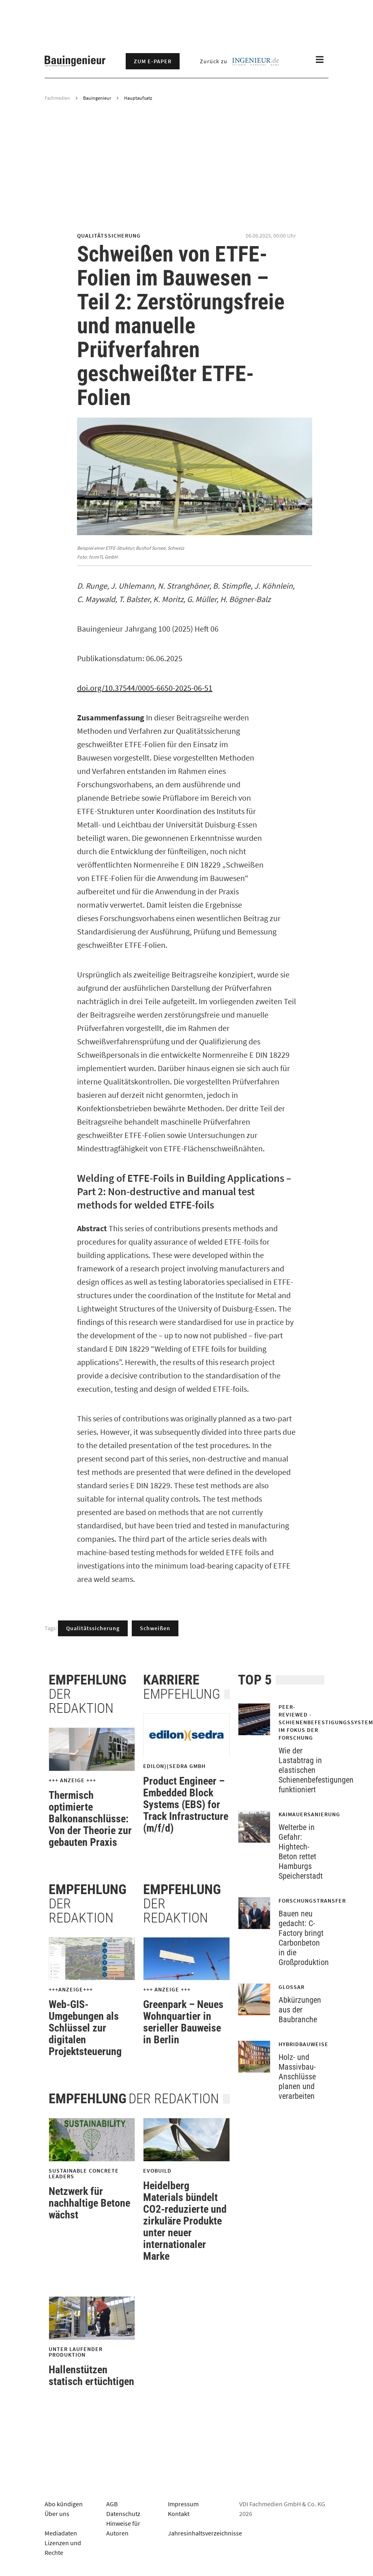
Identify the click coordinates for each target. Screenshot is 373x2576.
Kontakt (178, 2514)
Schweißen (155, 1628)
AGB (112, 2504)
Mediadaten (61, 2533)
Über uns (57, 2514)
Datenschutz (123, 2514)
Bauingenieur (97, 98)
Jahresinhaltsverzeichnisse (205, 2533)
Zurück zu (239, 61)
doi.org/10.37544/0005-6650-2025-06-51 (144, 688)
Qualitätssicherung (93, 1628)
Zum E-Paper (152, 61)
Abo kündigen (64, 2504)
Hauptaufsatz (138, 98)
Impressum (183, 2504)
